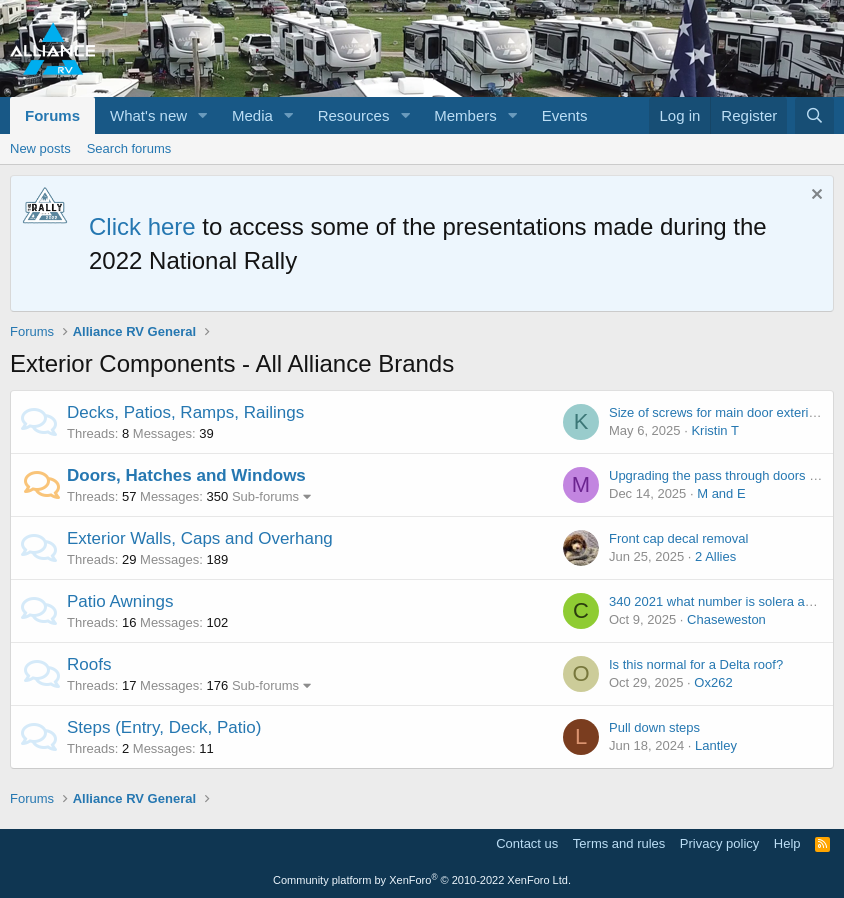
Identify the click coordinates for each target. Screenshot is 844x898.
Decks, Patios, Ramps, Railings (185, 412)
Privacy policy (719, 843)
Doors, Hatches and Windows (186, 475)
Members (465, 115)
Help (787, 843)
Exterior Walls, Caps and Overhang (200, 538)
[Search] (814, 115)
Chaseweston (726, 619)
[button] (203, 115)
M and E (721, 493)
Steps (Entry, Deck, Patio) (164, 727)
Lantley (716, 745)
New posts (40, 148)
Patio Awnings (120, 601)
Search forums (129, 148)
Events (565, 115)
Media (252, 115)
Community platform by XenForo (422, 880)
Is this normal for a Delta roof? (696, 664)
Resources (354, 115)
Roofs (89, 664)
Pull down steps (654, 727)
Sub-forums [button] (265, 496)
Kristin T (714, 430)
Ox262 (713, 682)
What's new (148, 115)
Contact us (527, 843)
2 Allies (715, 556)
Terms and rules (619, 843)
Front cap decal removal (678, 538)
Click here (142, 226)
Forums (52, 115)
